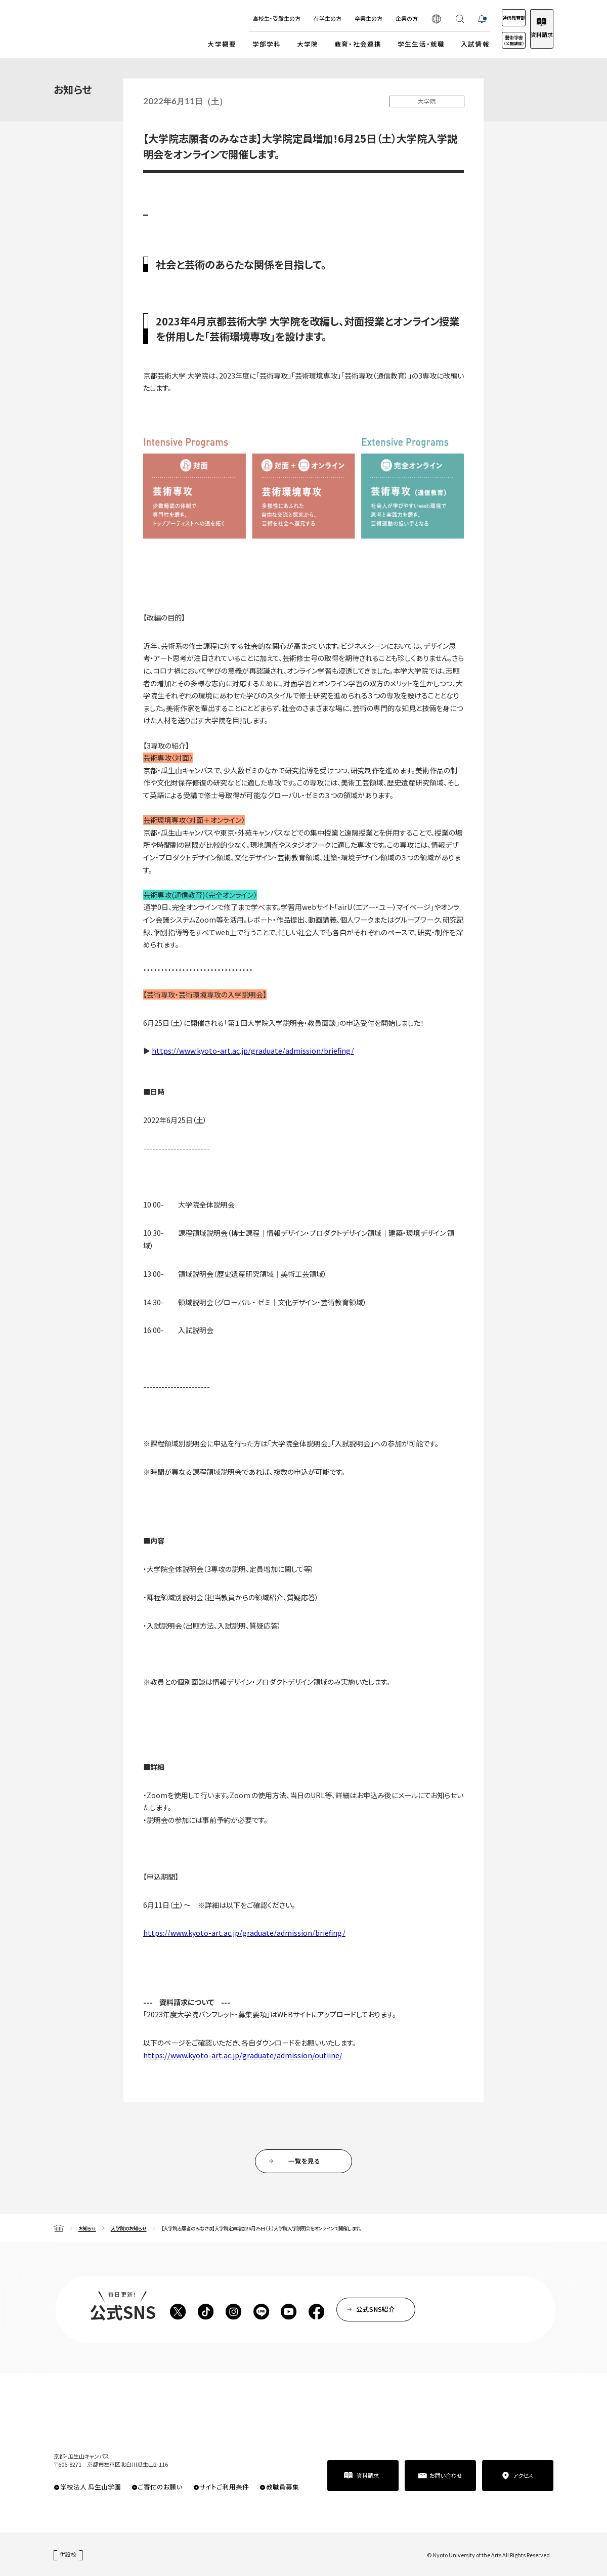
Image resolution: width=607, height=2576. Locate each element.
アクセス (523, 2475)
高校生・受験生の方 (245, 18)
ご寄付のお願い (160, 2486)
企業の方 (375, 18)
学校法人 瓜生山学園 (90, 2486)
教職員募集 (282, 2486)
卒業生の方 (337, 18)
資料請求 (534, 34)
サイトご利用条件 (224, 2486)
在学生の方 (296, 18)
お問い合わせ (445, 2475)
